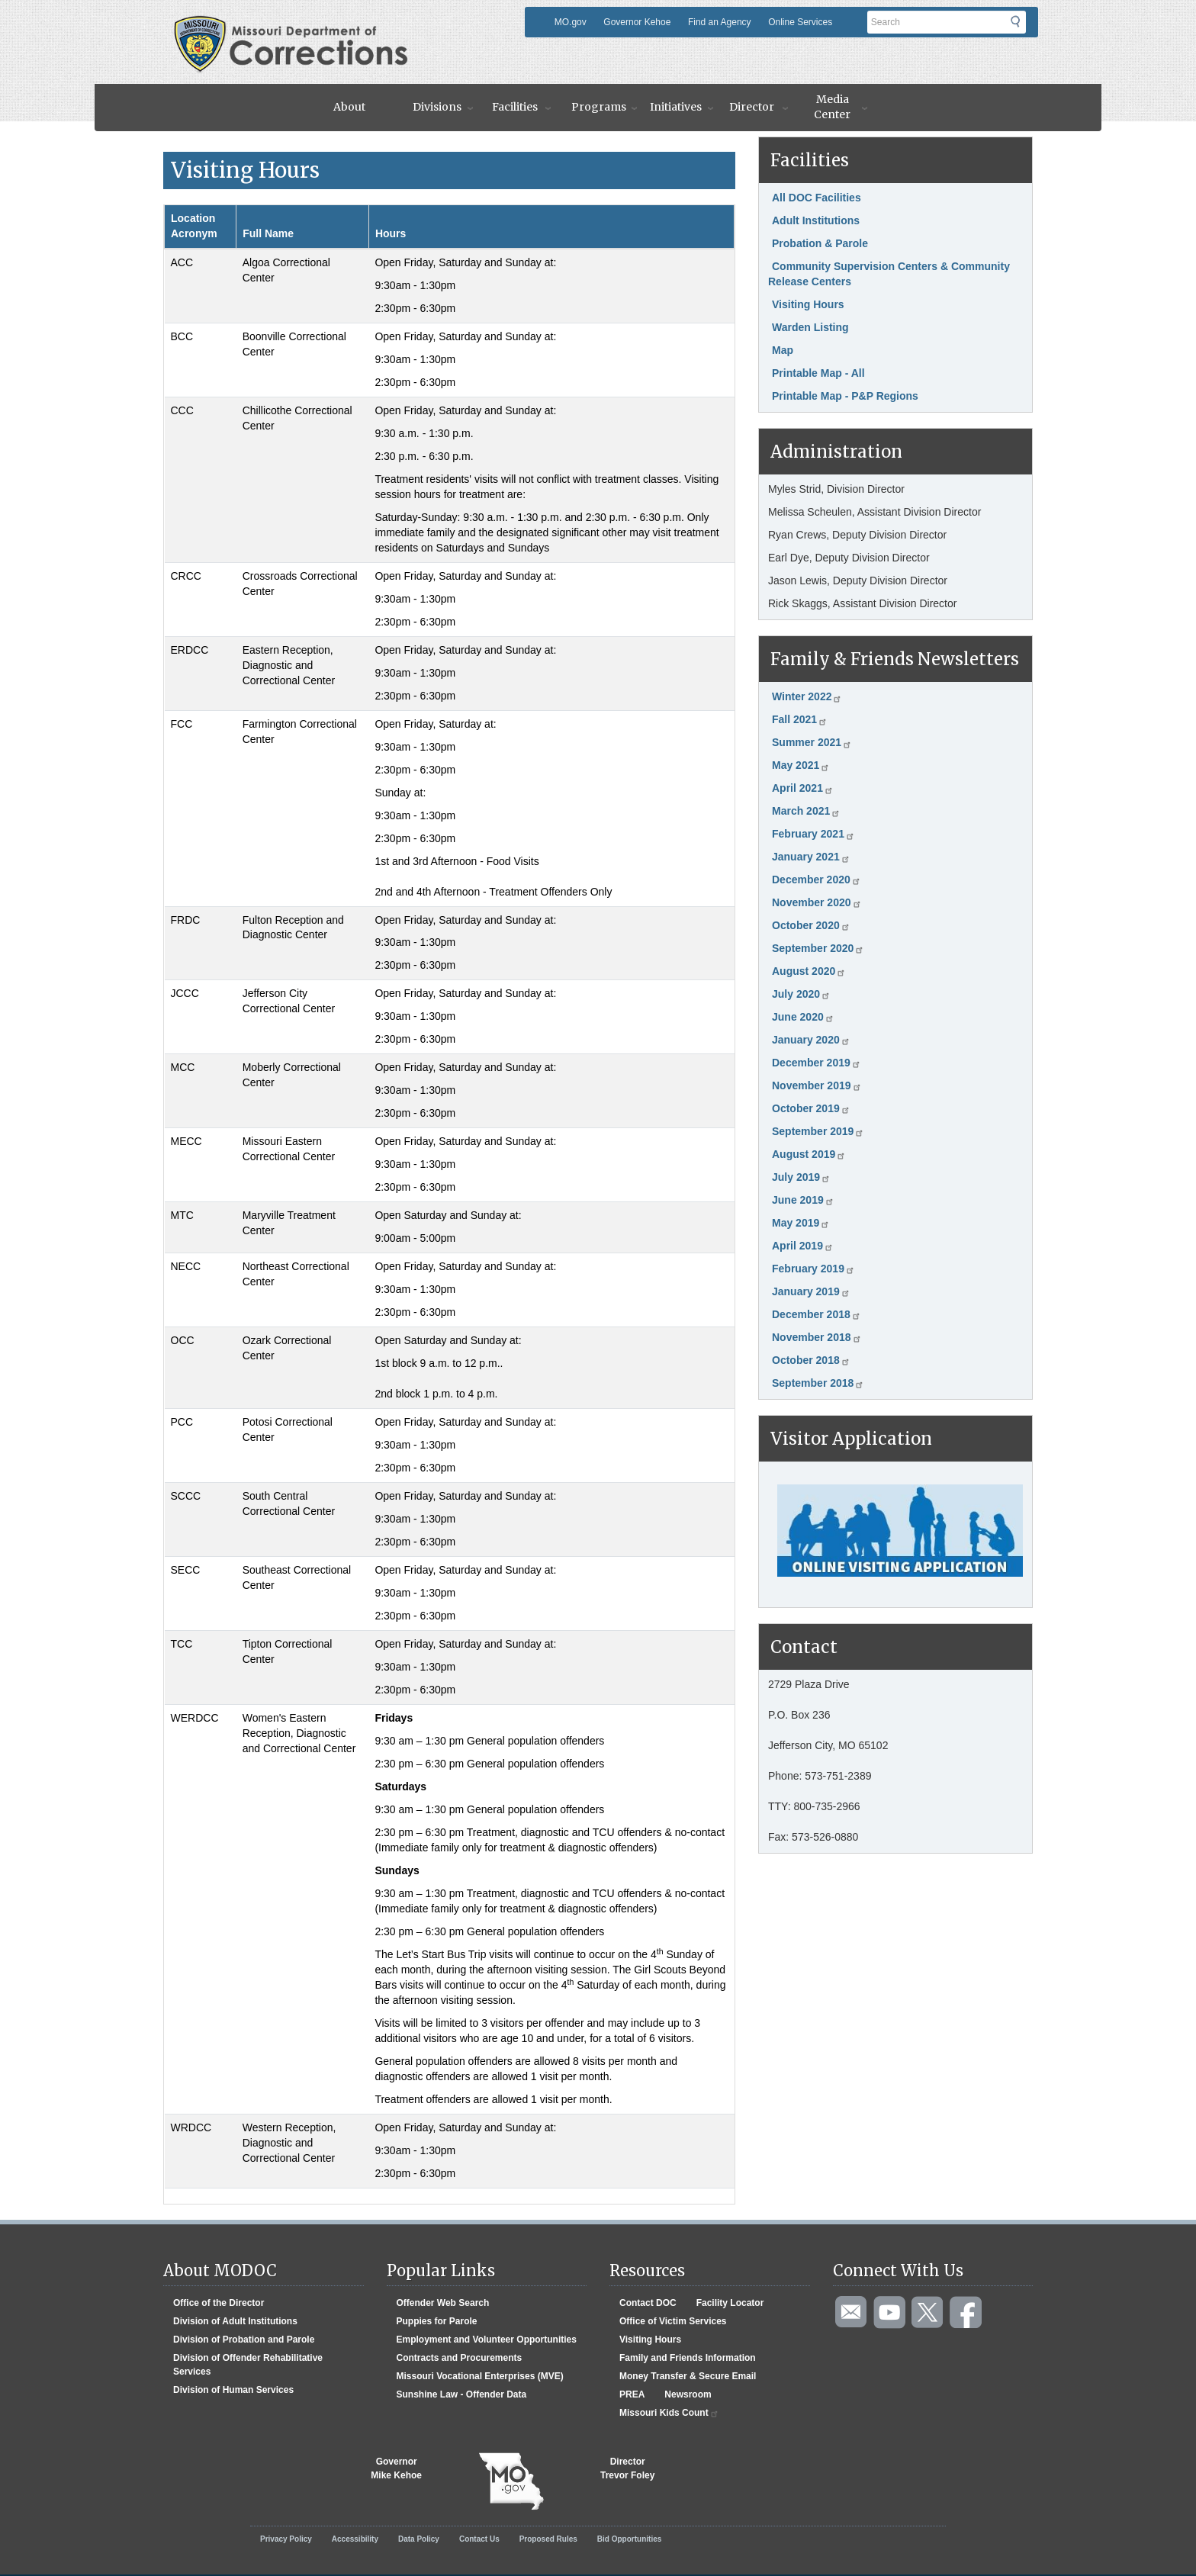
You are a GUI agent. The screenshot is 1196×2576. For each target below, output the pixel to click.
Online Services (800, 22)
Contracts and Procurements (459, 2357)
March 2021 (806, 811)
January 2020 (811, 1040)
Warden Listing (810, 327)
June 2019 (803, 1200)
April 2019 (803, 1246)
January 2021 (811, 857)
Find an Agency (719, 22)
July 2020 (801, 994)
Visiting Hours (808, 304)
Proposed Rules (548, 2539)
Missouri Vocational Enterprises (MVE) (480, 2376)
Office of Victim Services (673, 2321)
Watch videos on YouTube (890, 2313)
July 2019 (801, 1177)
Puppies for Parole (437, 2321)
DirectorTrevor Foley (627, 2468)
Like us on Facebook (966, 2313)
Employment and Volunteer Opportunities (487, 2339)
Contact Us (479, 2539)
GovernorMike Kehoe (396, 2468)
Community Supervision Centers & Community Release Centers (889, 274)
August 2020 (809, 971)
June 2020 (803, 1017)
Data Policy (418, 2539)
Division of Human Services (233, 2390)
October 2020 (811, 925)
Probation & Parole (820, 243)
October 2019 (811, 1108)
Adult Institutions (816, 220)
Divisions (437, 107)
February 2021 (813, 834)
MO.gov (571, 22)
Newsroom (687, 2394)
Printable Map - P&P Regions (845, 396)
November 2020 (817, 902)
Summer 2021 (812, 742)
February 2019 (813, 1268)
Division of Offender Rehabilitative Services (248, 2364)
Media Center (832, 106)
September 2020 (818, 948)
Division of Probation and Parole (243, 2339)
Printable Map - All (818, 373)
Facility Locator (730, 2303)
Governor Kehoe (636, 22)
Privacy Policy (286, 2539)
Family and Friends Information (687, 2357)
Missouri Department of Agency (295, 25)
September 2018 (818, 1383)
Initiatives (676, 107)
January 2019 (811, 1291)
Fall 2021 (800, 719)
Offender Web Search (443, 2303)
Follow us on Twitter (928, 2313)
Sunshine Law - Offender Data (462, 2394)
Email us (852, 2313)
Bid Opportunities (629, 2539)
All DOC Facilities (816, 197)
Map (782, 350)
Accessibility (355, 2539)
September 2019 (818, 1131)
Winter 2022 (807, 696)
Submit (1025, 27)
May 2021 (801, 765)
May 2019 (801, 1223)
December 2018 (816, 1314)
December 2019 (816, 1062)
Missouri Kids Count (669, 2413)
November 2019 (817, 1085)
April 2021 (803, 788)
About (349, 107)
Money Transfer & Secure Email (687, 2376)
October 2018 (811, 1360)
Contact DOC (648, 2303)
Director (751, 107)
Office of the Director (218, 2303)
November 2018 (817, 1337)
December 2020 (816, 879)
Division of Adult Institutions (235, 2321)
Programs (598, 107)
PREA (632, 2394)
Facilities (515, 107)
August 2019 (809, 1154)
